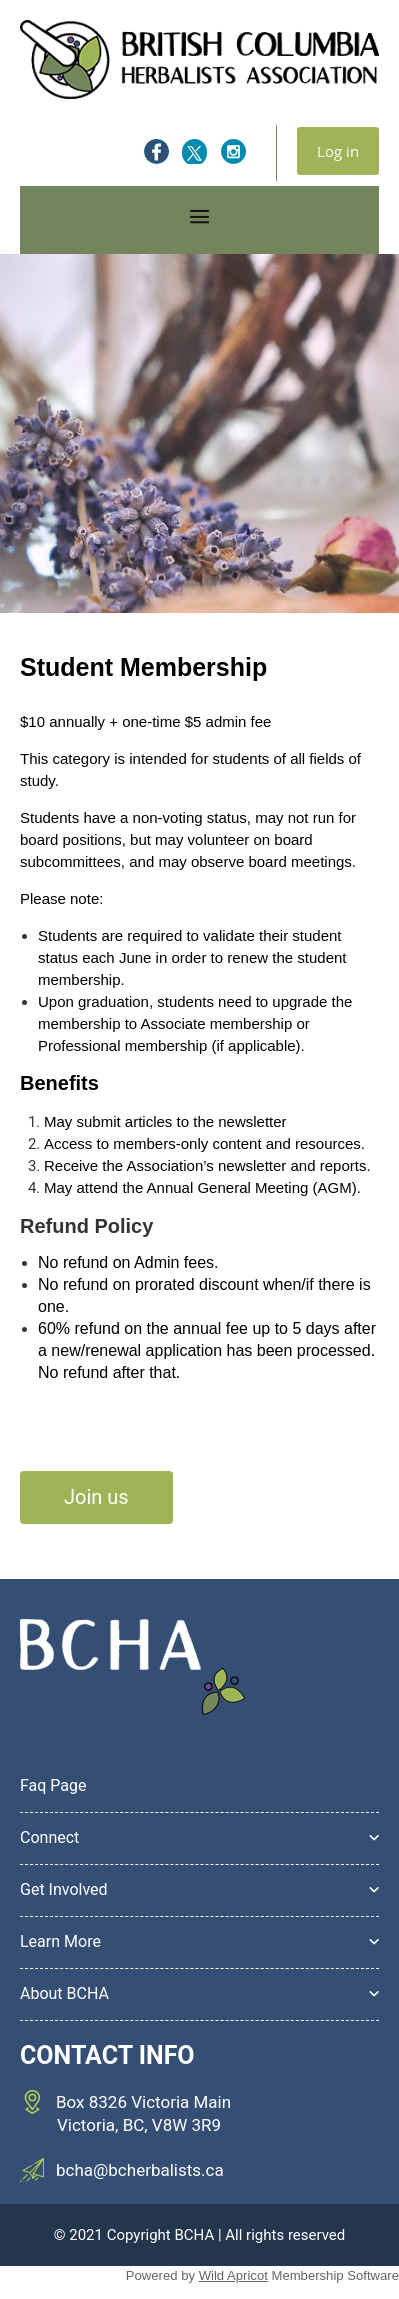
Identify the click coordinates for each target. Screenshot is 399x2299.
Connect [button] (49, 1837)
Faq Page (53, 1785)
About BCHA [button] (64, 1993)
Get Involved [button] (64, 1889)
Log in (338, 151)
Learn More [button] (60, 1941)
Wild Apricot (233, 2275)
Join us (96, 1497)
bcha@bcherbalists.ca (140, 2170)
